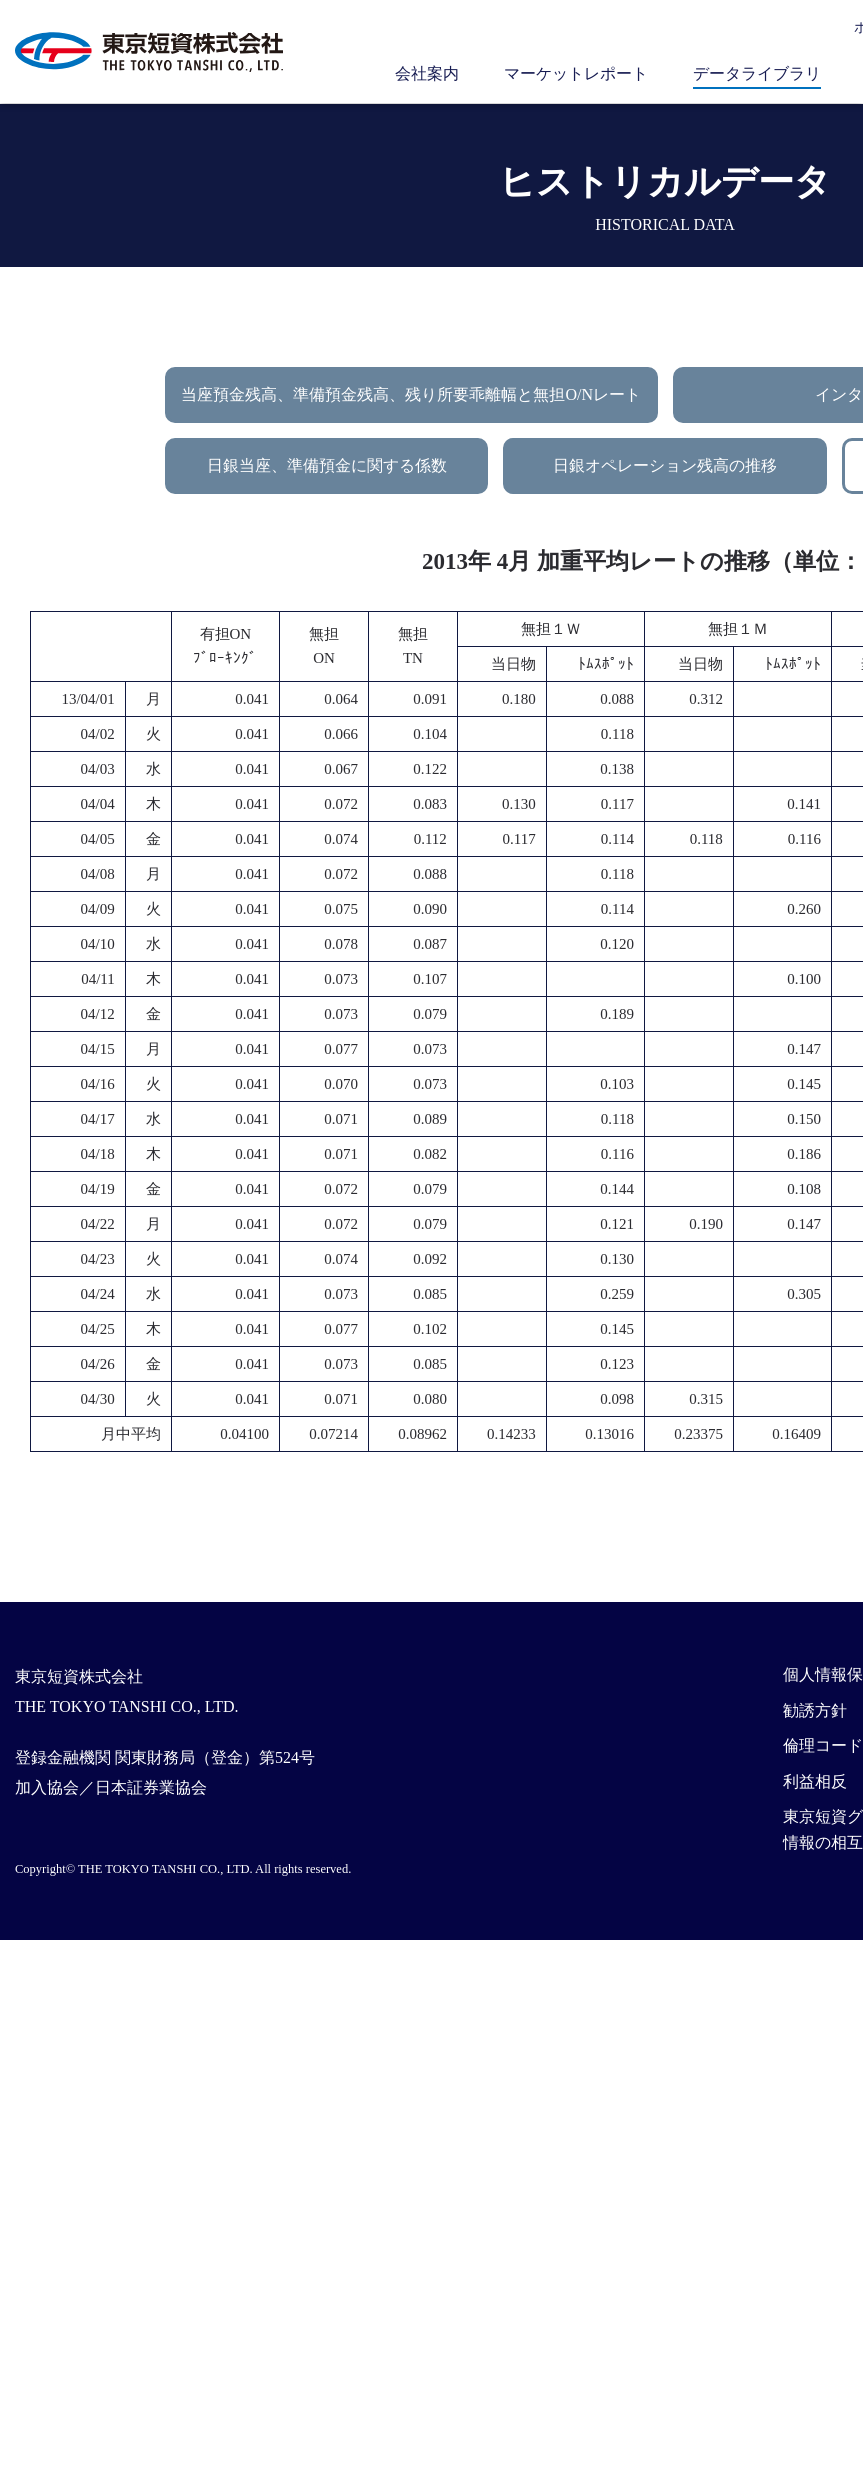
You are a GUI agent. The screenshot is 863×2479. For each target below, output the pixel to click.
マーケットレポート (576, 73)
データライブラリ (757, 73)
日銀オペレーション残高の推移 (665, 465)
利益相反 (815, 1781)
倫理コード (823, 1745)
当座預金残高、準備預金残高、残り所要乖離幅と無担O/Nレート (411, 394)
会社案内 (427, 73)
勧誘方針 (815, 1710)
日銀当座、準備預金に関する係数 (327, 465)
